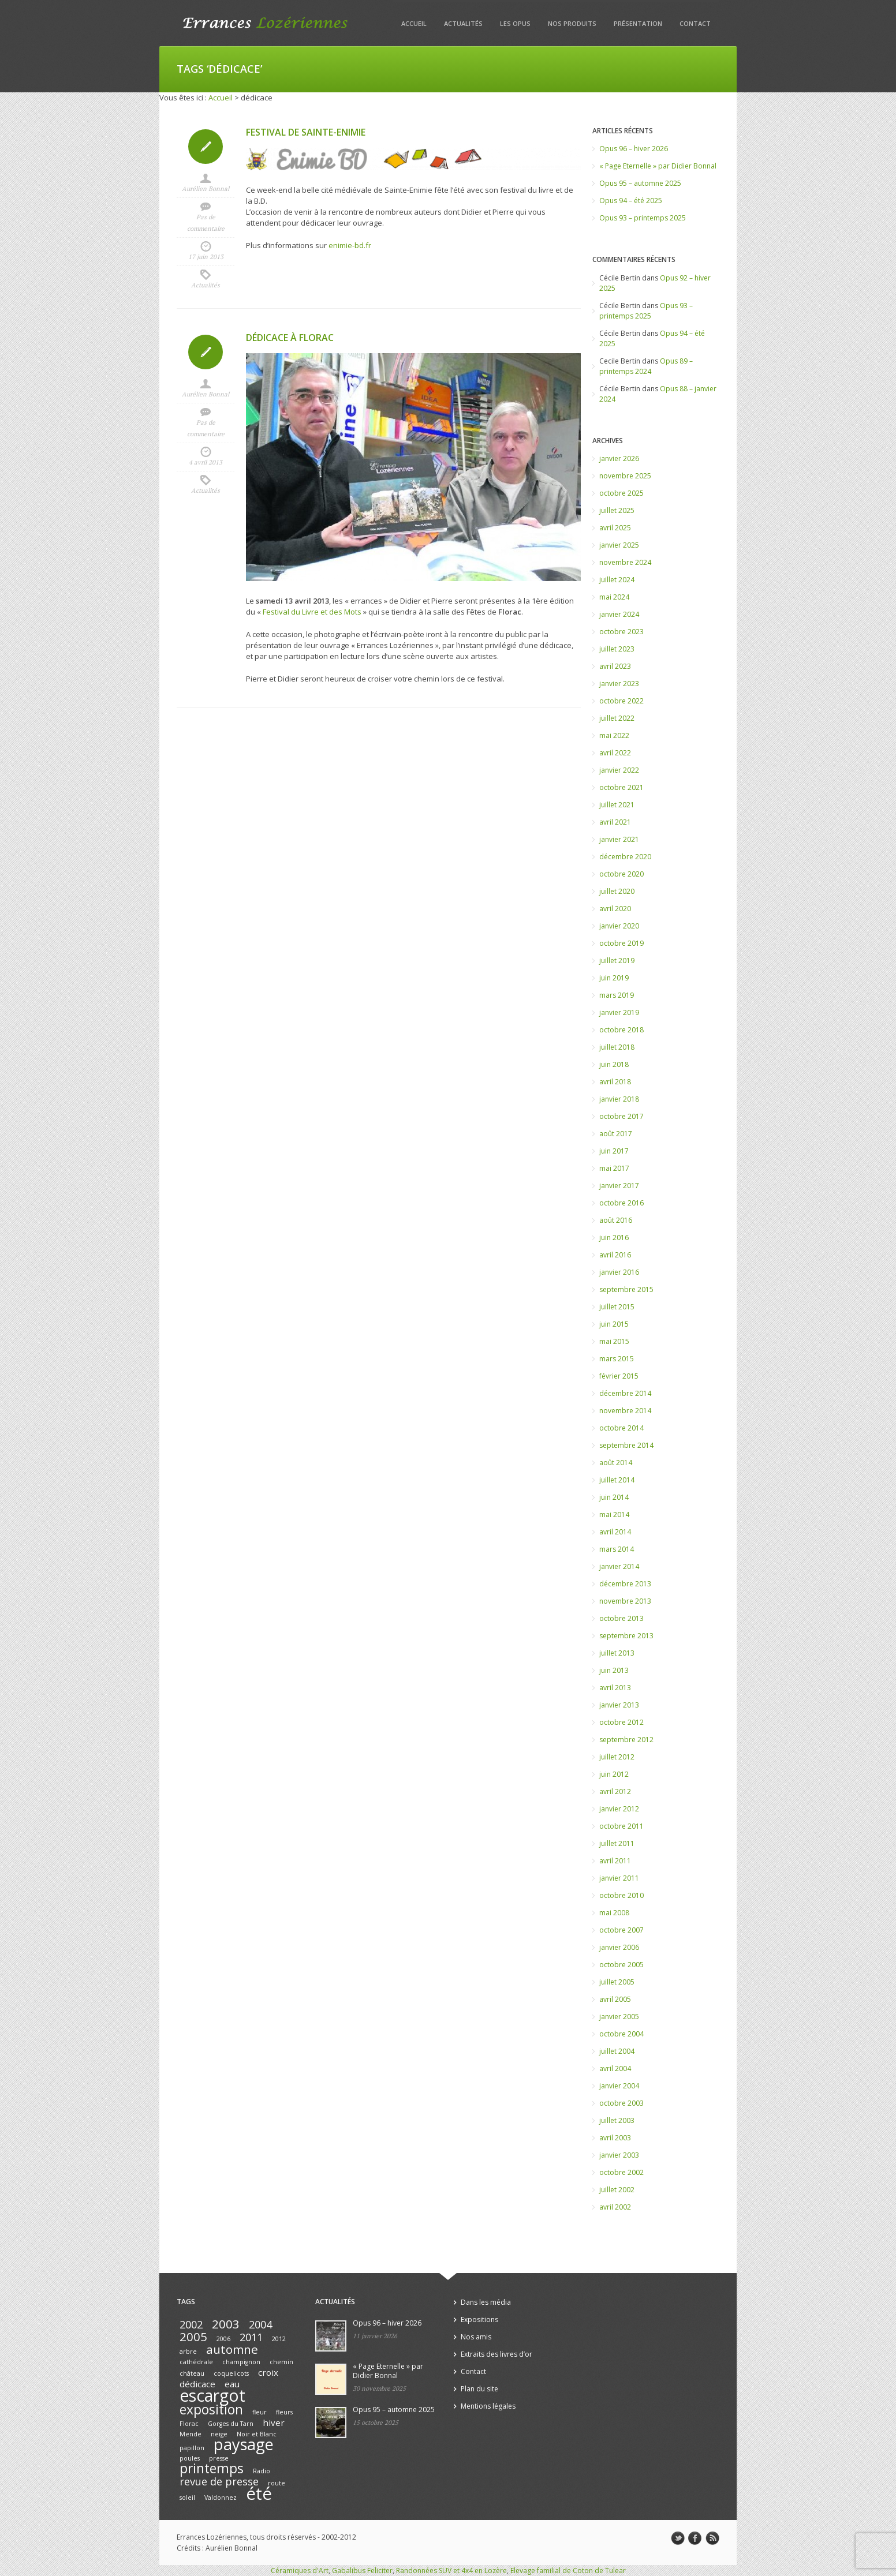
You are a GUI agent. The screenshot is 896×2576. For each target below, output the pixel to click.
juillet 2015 (616, 1307)
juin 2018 (614, 1064)
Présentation (638, 23)
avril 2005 (615, 1999)
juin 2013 (614, 1670)
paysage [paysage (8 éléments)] (244, 2444)
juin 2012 (614, 1774)
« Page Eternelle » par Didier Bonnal (657, 166)
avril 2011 (615, 1861)
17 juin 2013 (205, 257)
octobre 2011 (621, 1826)
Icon (205, 146)
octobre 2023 (621, 631)
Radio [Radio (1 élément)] (261, 2471)
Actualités (463, 23)
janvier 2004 (619, 2086)
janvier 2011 (619, 1878)
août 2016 (615, 1220)
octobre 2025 (621, 493)
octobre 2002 (621, 2172)
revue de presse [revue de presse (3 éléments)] (219, 2481)
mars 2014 (616, 1549)
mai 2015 (614, 1341)
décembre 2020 (625, 857)
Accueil (414, 23)
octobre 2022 (621, 701)
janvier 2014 (619, 1566)
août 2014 (615, 1462)
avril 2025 (615, 528)
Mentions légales (488, 2406)
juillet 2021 (616, 805)
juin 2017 (614, 1151)
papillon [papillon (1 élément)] (192, 2448)
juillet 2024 (616, 580)
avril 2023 (615, 666)
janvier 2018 (619, 1099)
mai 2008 (614, 1913)
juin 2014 (614, 1497)
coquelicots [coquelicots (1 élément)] (231, 2373)
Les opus (515, 23)
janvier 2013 (619, 1705)
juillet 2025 (616, 510)
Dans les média (486, 2302)
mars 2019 (616, 995)
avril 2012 (615, 1791)
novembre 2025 (625, 476)
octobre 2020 (621, 874)
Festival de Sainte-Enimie (305, 132)
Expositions (479, 2319)
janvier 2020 (619, 926)
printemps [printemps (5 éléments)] (212, 2468)
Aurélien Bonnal (205, 189)
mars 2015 (616, 1359)
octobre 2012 (621, 1722)
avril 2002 (615, 2207)
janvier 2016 (619, 1272)
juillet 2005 (616, 1982)
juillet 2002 (616, 2190)
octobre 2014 (621, 1428)
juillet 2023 (616, 649)
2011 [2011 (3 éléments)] (251, 2337)
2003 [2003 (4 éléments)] (226, 2324)
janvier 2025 (619, 545)
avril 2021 (615, 822)
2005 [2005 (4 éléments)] (193, 2336)
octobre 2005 (621, 1965)
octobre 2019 (621, 943)
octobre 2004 (621, 2034)
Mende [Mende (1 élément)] (190, 2434)
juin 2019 (614, 978)
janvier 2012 (619, 1809)
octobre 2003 (621, 2103)
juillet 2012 (616, 1757)
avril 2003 (615, 2138)
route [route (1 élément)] (276, 2483)
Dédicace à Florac (290, 337)
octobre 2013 (621, 1618)
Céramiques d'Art (299, 2570)
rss (712, 2538)
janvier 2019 (619, 1012)
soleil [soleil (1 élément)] (187, 2497)
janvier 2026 (619, 458)
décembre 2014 (625, 1393)
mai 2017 (614, 1168)
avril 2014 (615, 1532)
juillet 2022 (616, 718)
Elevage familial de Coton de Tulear (568, 2570)
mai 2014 (614, 1514)
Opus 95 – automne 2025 (640, 183)
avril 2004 (615, 2068)
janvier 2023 (619, 683)
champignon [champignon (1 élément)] (241, 2362)
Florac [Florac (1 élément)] (189, 2424)
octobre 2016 (621, 1203)
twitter (678, 2538)
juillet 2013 (616, 1653)
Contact (695, 23)
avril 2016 (615, 1255)
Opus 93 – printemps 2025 (642, 218)
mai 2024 (614, 597)
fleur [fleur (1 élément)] (259, 2412)
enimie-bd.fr (349, 245)
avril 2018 (615, 1082)
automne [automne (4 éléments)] (232, 2349)
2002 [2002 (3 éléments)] (191, 2324)
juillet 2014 (616, 1480)
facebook (695, 2538)
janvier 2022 (619, 770)
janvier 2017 (619, 1185)
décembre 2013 (625, 1584)
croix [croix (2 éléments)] (268, 2372)
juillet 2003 (616, 2120)
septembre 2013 (626, 1636)
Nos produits (572, 23)
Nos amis (476, 2337)
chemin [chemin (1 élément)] (281, 2362)
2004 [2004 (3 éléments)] (260, 2324)
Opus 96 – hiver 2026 (633, 148)
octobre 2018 (621, 1030)
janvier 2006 (619, 1947)
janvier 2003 (619, 2155)
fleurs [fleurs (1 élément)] (284, 2412)
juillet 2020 (616, 891)
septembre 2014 (626, 1445)
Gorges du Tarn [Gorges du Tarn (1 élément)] (230, 2424)
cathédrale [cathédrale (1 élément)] (196, 2362)
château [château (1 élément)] (192, 2373)
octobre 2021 (621, 787)
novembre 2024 (625, 562)
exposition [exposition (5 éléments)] (211, 2409)
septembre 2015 (626, 1289)
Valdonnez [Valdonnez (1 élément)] (220, 2497)
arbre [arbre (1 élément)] (188, 2351)
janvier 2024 (619, 614)
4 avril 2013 (205, 462)
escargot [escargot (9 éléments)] (212, 2395)
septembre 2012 (626, 1739)
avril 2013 (615, 1688)
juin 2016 (614, 1237)
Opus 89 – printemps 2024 (646, 366)
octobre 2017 (621, 1116)
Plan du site (479, 2389)
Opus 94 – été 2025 (630, 200)
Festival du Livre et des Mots (312, 611)
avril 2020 (615, 908)
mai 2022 (614, 735)
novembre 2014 (625, 1411)
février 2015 (619, 1376)
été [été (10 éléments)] (259, 2493)
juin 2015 (614, 1324)
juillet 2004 (616, 2051)
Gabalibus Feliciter (362, 2570)
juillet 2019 (616, 960)
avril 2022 (615, 753)
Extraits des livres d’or (496, 2354)
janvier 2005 (619, 2016)
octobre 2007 (621, 1930)
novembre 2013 (625, 1601)
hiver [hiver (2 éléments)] (274, 2422)
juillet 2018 (616, 1047)
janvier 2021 (619, 839)
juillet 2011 (616, 1843)
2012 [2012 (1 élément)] (279, 2339)
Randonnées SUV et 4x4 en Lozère (451, 2570)
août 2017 (615, 1134)
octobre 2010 (621, 1895)
